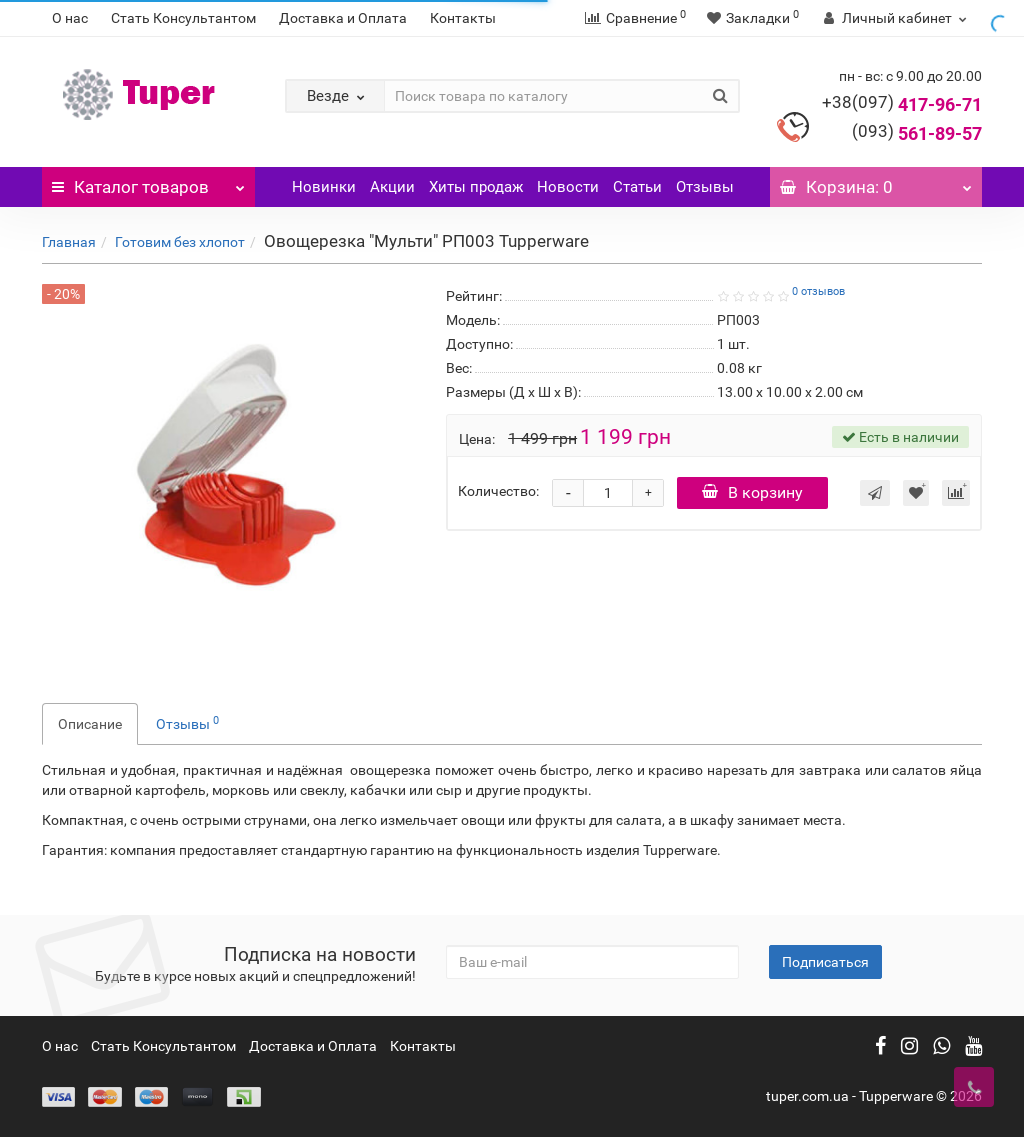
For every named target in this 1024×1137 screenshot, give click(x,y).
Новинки (324, 187)
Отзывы (705, 187)
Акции (392, 187)
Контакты (463, 18)
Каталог (148, 182)
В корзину (752, 492)
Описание (90, 724)
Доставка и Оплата (343, 18)
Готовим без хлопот (180, 242)
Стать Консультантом (183, 18)
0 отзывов (818, 291)
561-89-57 (917, 133)
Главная (69, 242)
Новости (568, 187)
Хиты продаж (476, 187)
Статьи (637, 187)
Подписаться (825, 962)
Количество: (498, 491)
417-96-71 (902, 104)
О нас (70, 18)
